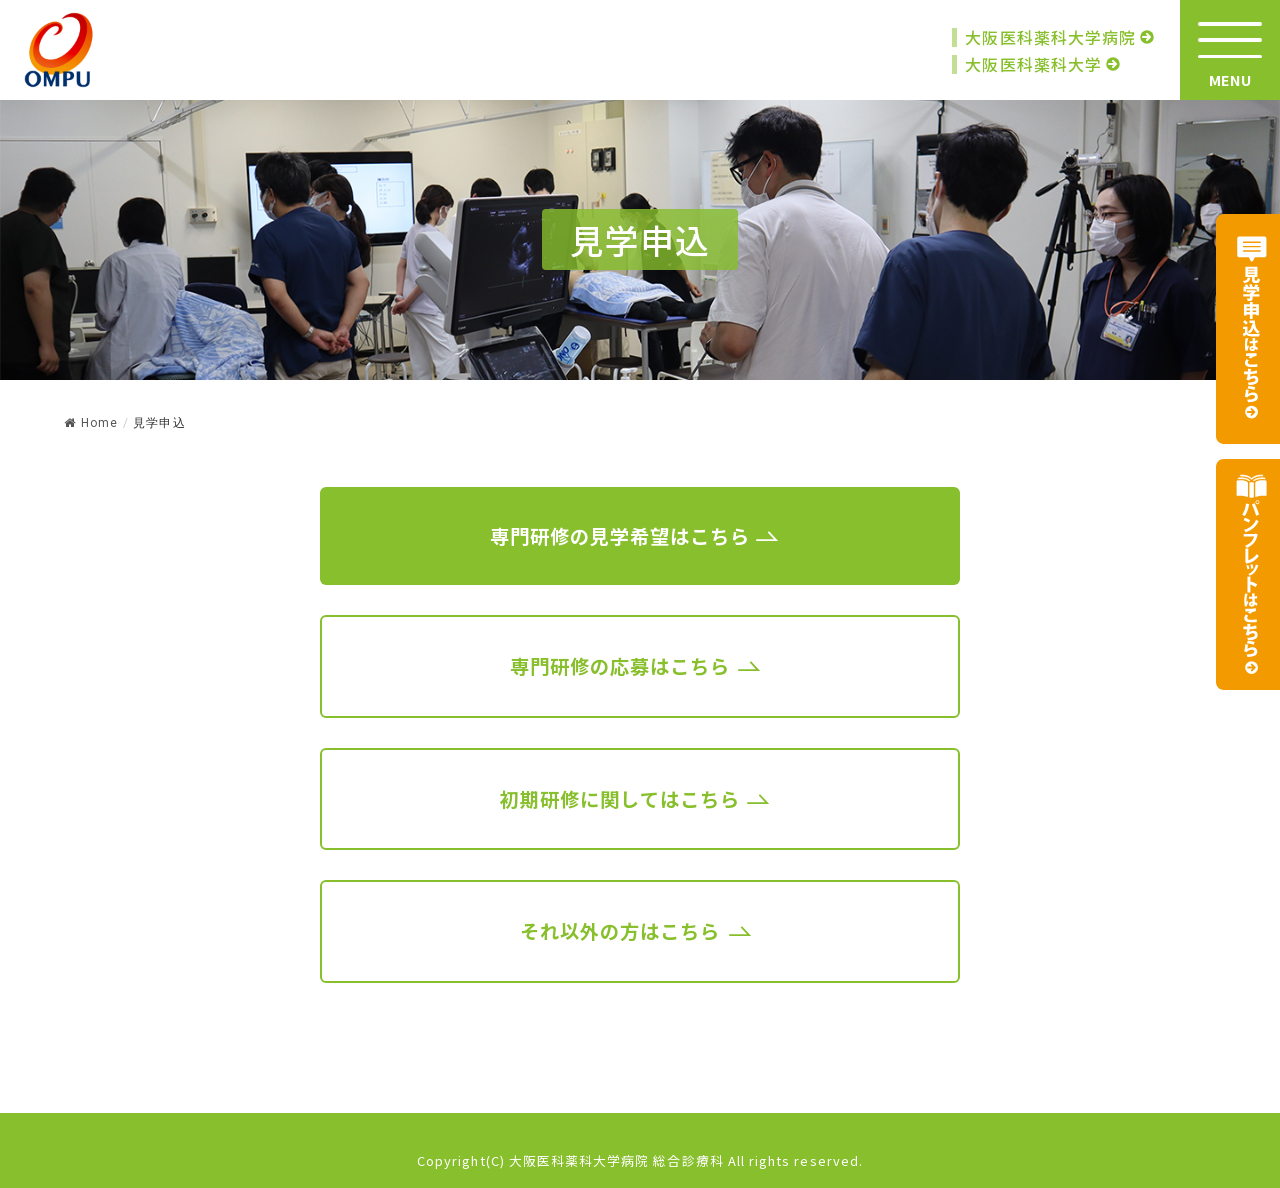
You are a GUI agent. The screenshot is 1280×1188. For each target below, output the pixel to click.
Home (91, 423)
